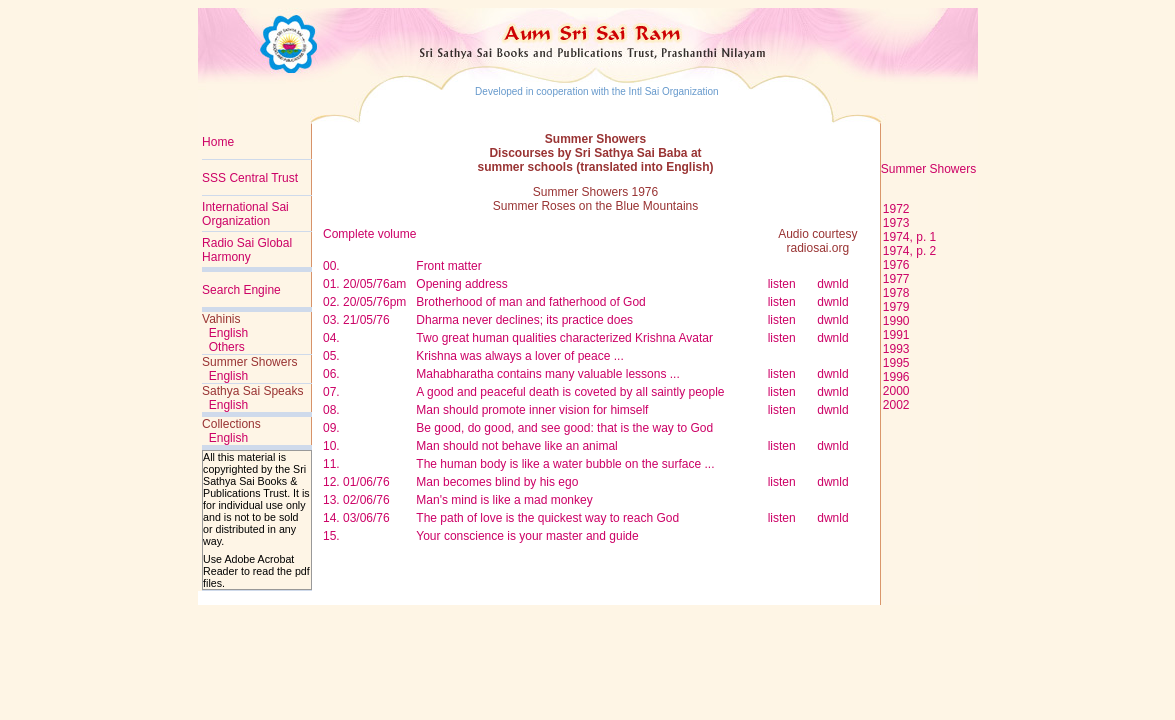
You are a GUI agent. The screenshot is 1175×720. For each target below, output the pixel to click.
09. (331, 428)
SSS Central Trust (250, 178)
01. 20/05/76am (364, 284)
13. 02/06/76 (356, 500)
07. (331, 392)
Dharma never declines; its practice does (524, 320)
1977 (896, 279)
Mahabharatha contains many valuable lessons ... (548, 374)
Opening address (461, 284)
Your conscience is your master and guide (527, 536)
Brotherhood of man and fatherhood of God (531, 302)
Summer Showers (928, 169)
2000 (896, 391)
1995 (896, 363)
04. (331, 338)
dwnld (832, 284)
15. (331, 536)
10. (331, 446)
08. (331, 410)
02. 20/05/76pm (364, 302)
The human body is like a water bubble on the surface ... (565, 464)
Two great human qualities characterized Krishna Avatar (564, 338)
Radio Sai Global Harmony (247, 250)
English (228, 333)
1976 (896, 265)
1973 (896, 223)
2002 (896, 405)
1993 (896, 349)
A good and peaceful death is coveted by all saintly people (570, 392)
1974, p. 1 (909, 237)
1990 (896, 321)
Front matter (448, 266)
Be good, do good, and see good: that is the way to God (564, 428)
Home (218, 142)
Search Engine (241, 290)
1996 (896, 377)
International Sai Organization (245, 214)
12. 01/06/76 (356, 482)
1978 (896, 293)
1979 (896, 307)
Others (227, 347)
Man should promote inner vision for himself (532, 410)
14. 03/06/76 (356, 518)
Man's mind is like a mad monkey (504, 500)
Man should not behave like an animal (516, 446)
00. (331, 266)
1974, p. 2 (909, 251)
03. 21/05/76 (356, 320)
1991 (896, 335)
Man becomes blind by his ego (497, 482)
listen (782, 284)
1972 (895, 209)
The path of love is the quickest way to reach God (547, 518)
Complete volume (369, 234)
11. (331, 464)
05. (331, 356)
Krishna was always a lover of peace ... (519, 356)
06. (331, 374)
